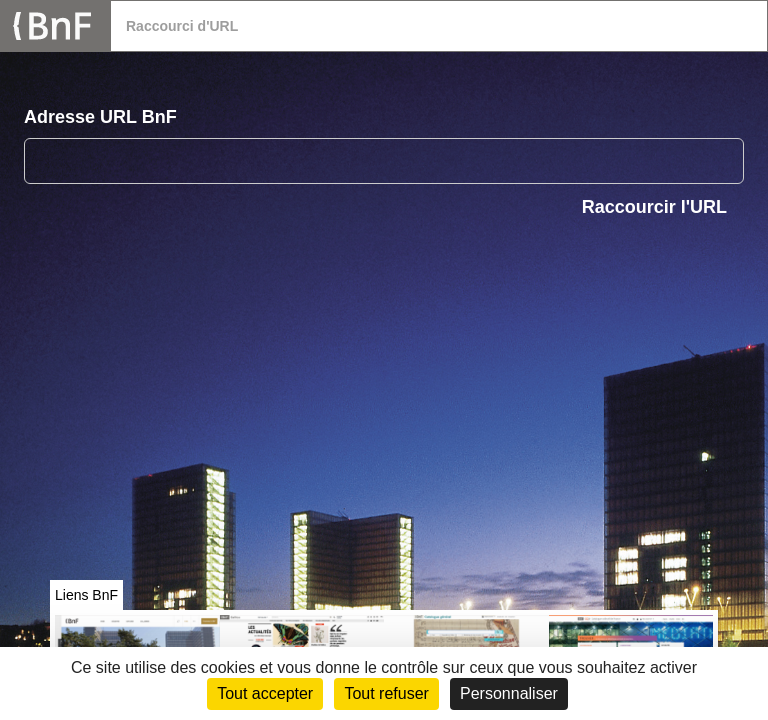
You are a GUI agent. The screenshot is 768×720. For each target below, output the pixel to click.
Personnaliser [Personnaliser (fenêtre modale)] (509, 693)
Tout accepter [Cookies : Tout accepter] (265, 693)
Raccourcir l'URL (654, 207)
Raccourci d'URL (182, 26)
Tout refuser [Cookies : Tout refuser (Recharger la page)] (386, 693)
